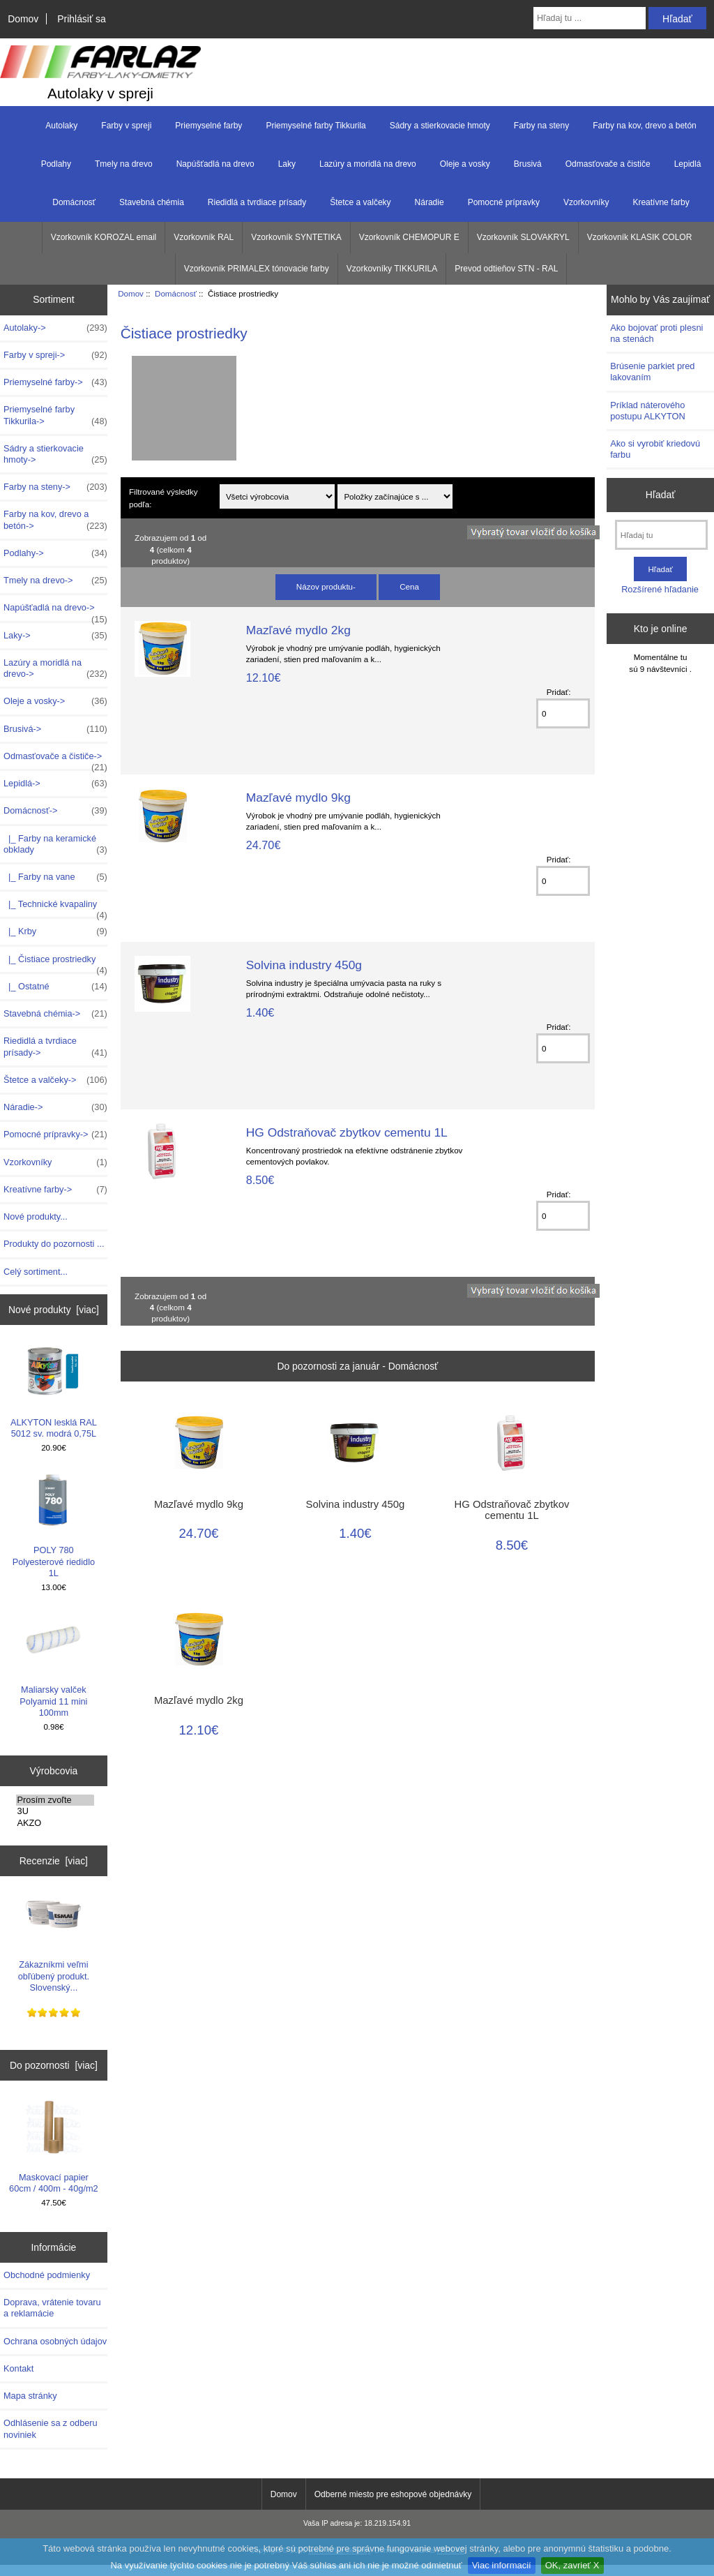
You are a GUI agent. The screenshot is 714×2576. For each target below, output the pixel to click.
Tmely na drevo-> (55, 580)
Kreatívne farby (660, 202)
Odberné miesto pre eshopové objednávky (392, 2494)
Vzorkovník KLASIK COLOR (639, 237)
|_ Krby (55, 931)
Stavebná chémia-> (55, 1013)
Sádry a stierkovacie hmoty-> (55, 454)
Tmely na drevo (124, 164)
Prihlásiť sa (81, 18)
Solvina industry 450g (304, 965)
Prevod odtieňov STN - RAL (506, 269)
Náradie (429, 202)
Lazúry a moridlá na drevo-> (55, 668)
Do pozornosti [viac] (54, 2065)
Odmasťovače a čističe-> (55, 760)
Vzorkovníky (586, 202)
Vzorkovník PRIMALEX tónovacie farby (256, 269)
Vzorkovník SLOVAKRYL (523, 237)
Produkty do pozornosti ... (54, 1243)
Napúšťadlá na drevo (215, 164)
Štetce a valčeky (360, 202)
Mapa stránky (30, 2395)
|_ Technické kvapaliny (55, 908)
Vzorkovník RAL (204, 237)
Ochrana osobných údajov (55, 2341)
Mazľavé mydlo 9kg (298, 797)
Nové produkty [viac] (53, 1309)
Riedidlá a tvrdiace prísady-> (55, 1046)
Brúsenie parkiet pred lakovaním (652, 371)
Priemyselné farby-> (55, 382)
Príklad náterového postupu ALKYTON (647, 410)
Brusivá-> (55, 729)
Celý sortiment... (35, 1271)
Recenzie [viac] (54, 1860)
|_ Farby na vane (55, 877)
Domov (23, 18)
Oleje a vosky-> (55, 701)
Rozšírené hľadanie (660, 589)
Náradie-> (55, 1107)
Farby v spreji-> (55, 355)
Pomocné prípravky (504, 202)
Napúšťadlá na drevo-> (55, 611)
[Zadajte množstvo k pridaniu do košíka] (563, 713)
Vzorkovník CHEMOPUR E (409, 237)
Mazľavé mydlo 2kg (298, 630)
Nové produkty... (35, 1216)
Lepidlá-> (55, 783)
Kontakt (18, 2368)
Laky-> (55, 635)
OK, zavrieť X (572, 2565)
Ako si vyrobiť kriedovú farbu (655, 449)
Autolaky (61, 125)
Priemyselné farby (208, 125)
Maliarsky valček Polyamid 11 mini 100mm (53, 1665)
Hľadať (661, 494)
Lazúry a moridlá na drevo (367, 164)
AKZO (55, 1823)
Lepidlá (687, 164)
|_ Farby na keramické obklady (55, 844)
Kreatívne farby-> (55, 1189)
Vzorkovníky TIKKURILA (392, 269)
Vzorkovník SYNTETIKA (296, 237)
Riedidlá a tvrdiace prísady (257, 202)
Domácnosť (176, 293)
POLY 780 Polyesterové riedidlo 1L (54, 1525)
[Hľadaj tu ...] (589, 18)
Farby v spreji (126, 125)
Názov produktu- (326, 586)
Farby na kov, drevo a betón (645, 125)
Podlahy (56, 164)
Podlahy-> (55, 553)
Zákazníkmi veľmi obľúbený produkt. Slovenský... (53, 1940)
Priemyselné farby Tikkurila (315, 125)
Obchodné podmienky (46, 2275)
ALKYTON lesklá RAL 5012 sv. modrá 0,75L (53, 1391)
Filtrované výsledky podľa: (163, 497)
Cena (409, 586)
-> (55, 810)
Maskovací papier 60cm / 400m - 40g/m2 (53, 2146)
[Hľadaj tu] (661, 535)
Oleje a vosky (465, 164)
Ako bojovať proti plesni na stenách (656, 333)
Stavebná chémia (151, 202)
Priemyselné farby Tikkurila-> (55, 415)
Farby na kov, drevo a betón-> (55, 520)
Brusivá (528, 164)
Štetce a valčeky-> (55, 1080)
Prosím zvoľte (55, 1800)
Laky (287, 164)
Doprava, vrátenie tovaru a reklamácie (52, 2308)
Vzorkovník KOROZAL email (104, 237)
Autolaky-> (55, 328)
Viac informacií (501, 2565)
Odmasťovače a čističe (608, 164)
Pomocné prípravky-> (55, 1134)
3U (55, 1811)
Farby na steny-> (55, 487)
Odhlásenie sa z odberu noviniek (50, 2428)
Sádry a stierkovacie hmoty (440, 125)
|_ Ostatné (55, 986)
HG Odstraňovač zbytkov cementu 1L (347, 1132)
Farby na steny (541, 125)
